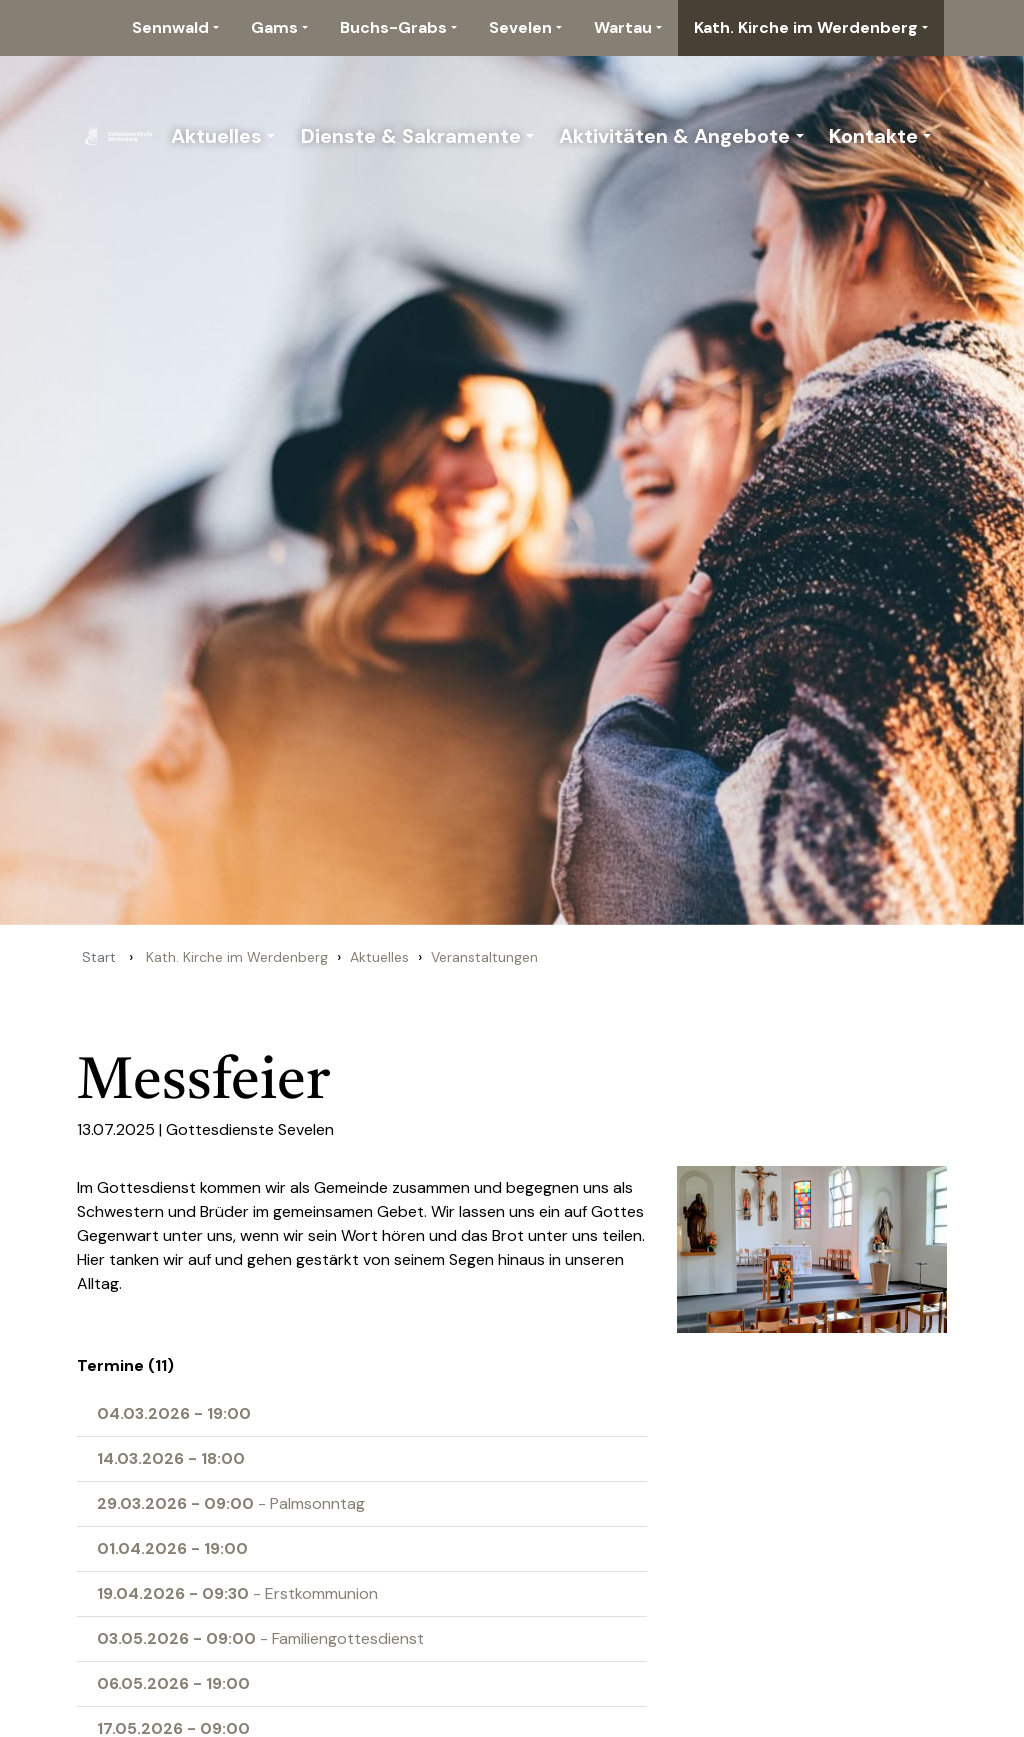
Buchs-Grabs (393, 27)
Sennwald (170, 27)
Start (99, 957)
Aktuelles (216, 136)
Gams (274, 27)
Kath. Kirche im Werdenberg (806, 27)
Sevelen (520, 27)
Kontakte (873, 136)
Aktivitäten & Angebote (674, 136)
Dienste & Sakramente (411, 136)
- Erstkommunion (237, 1593)
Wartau (623, 27)
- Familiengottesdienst (260, 1638)
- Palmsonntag (231, 1503)
